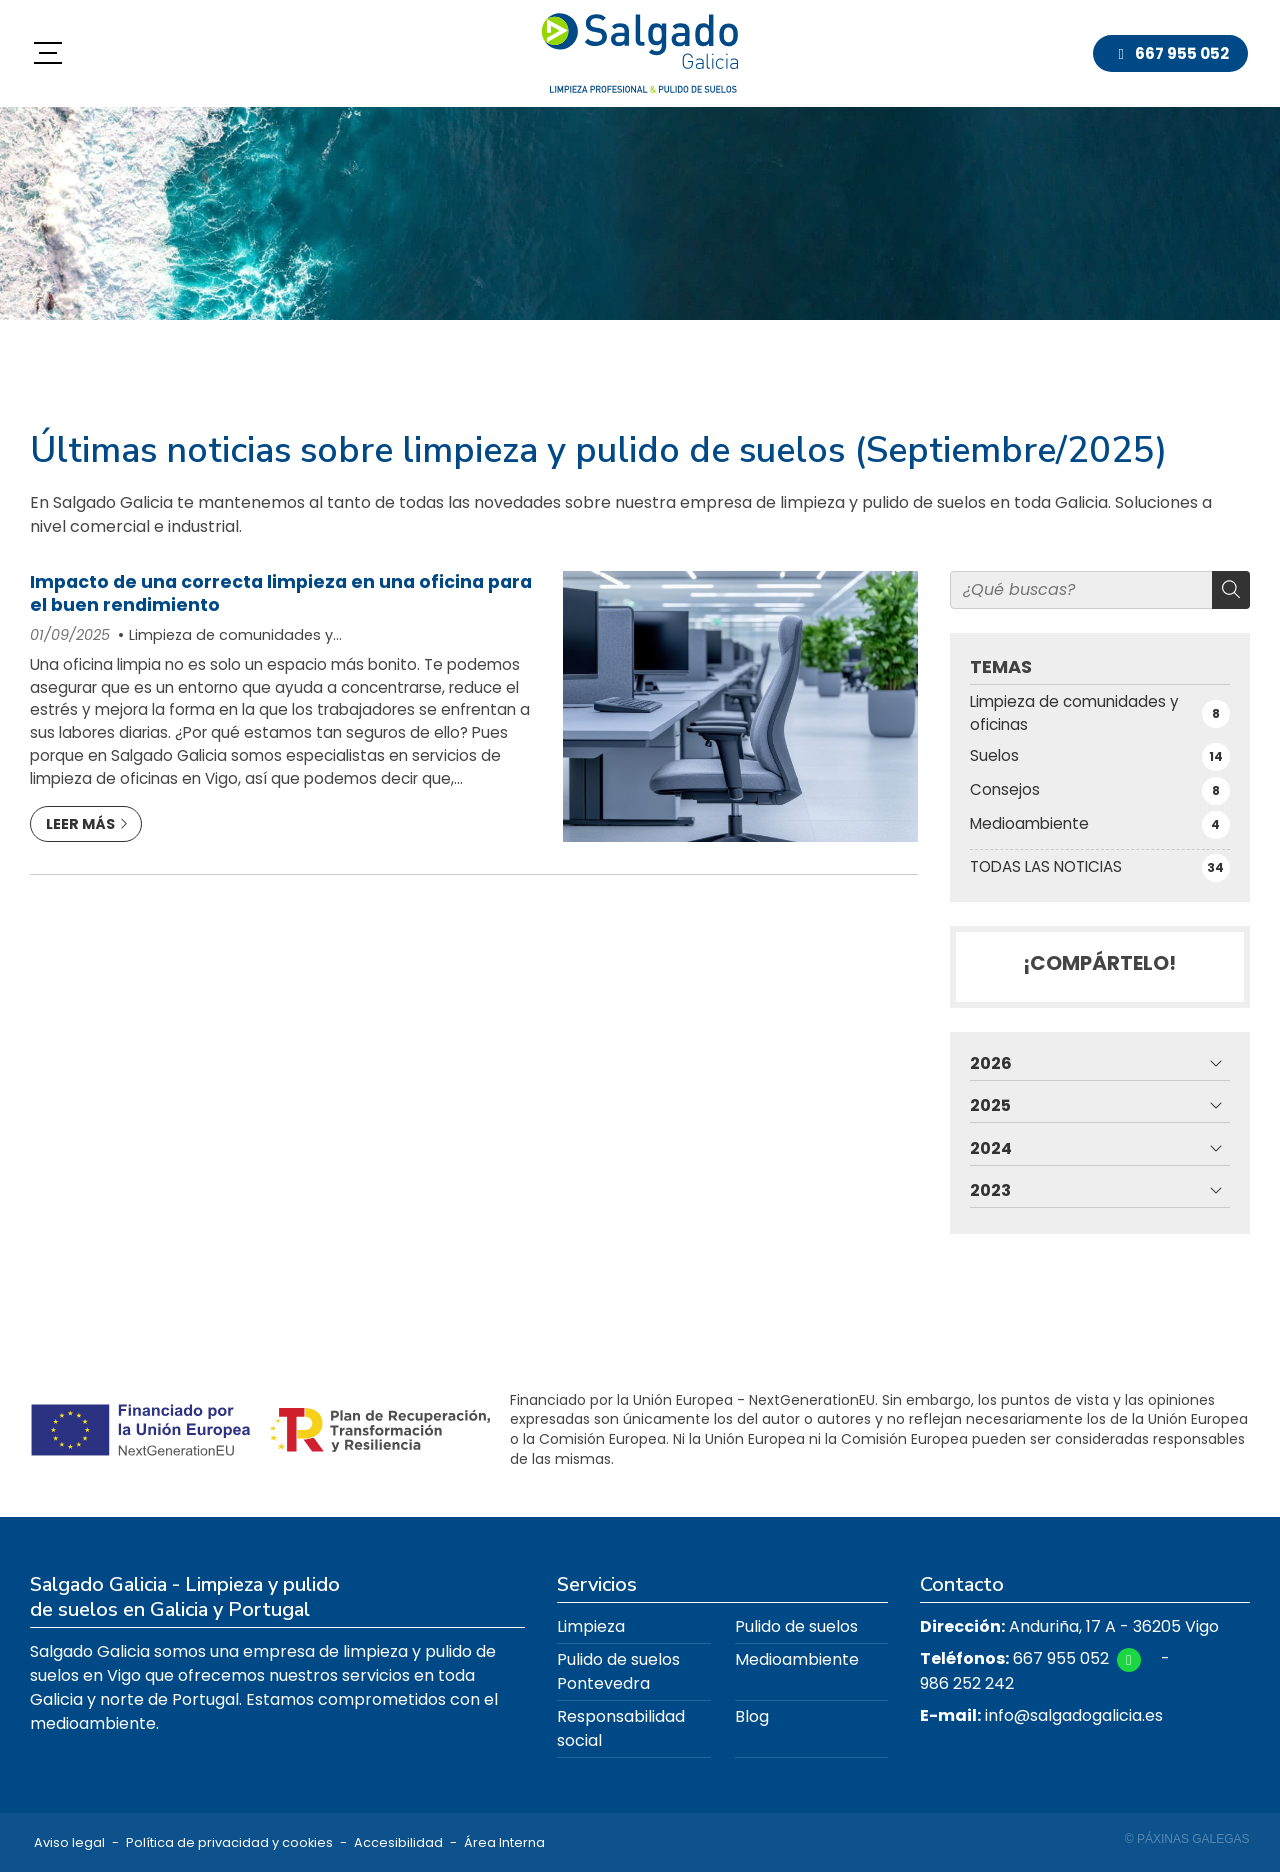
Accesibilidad (398, 1842)
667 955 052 (1061, 1658)
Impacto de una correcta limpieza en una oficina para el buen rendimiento (281, 593)
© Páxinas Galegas (1187, 1839)
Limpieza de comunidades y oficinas (226, 636)
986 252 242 (967, 1683)
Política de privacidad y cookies (229, 1842)
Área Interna (504, 1842)
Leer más (80, 824)
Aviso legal (69, 1842)
